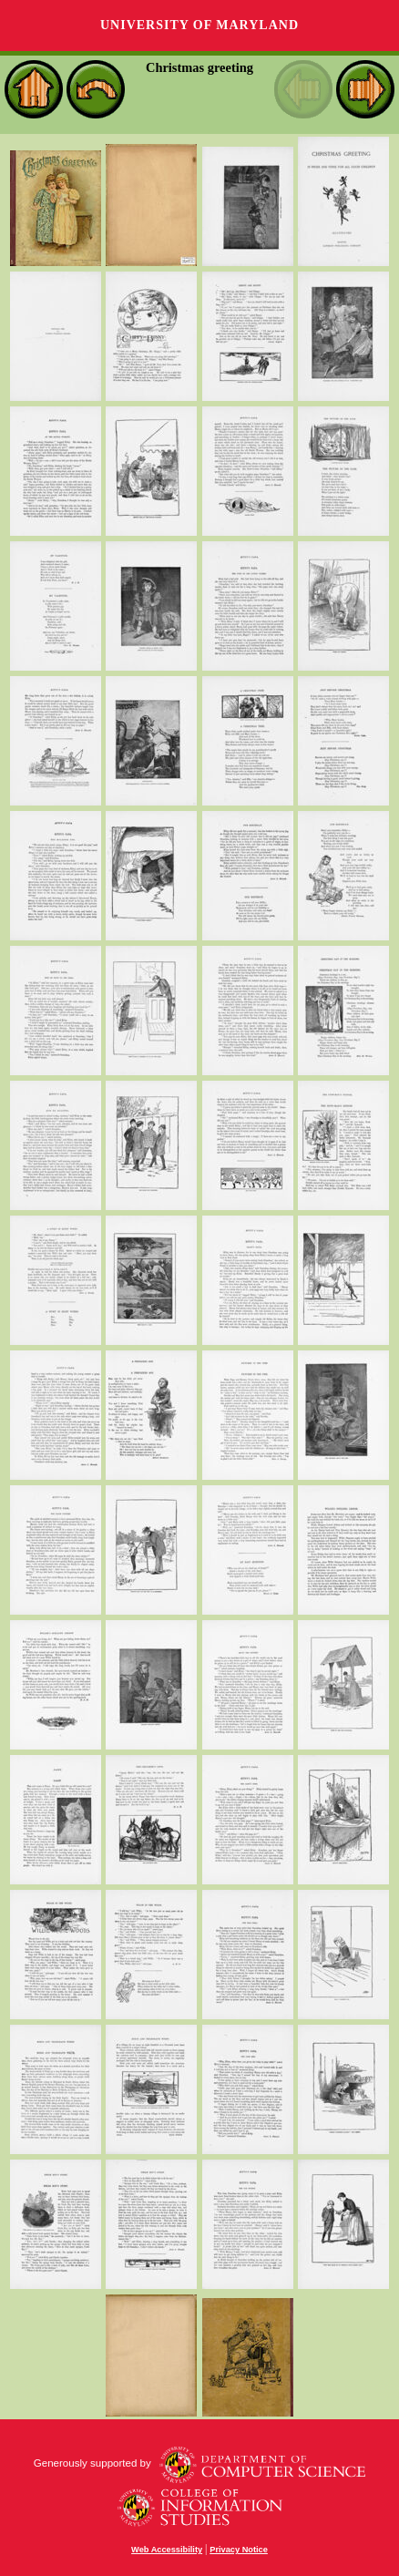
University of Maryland (199, 25)
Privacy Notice (239, 2549)
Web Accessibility (166, 2549)
